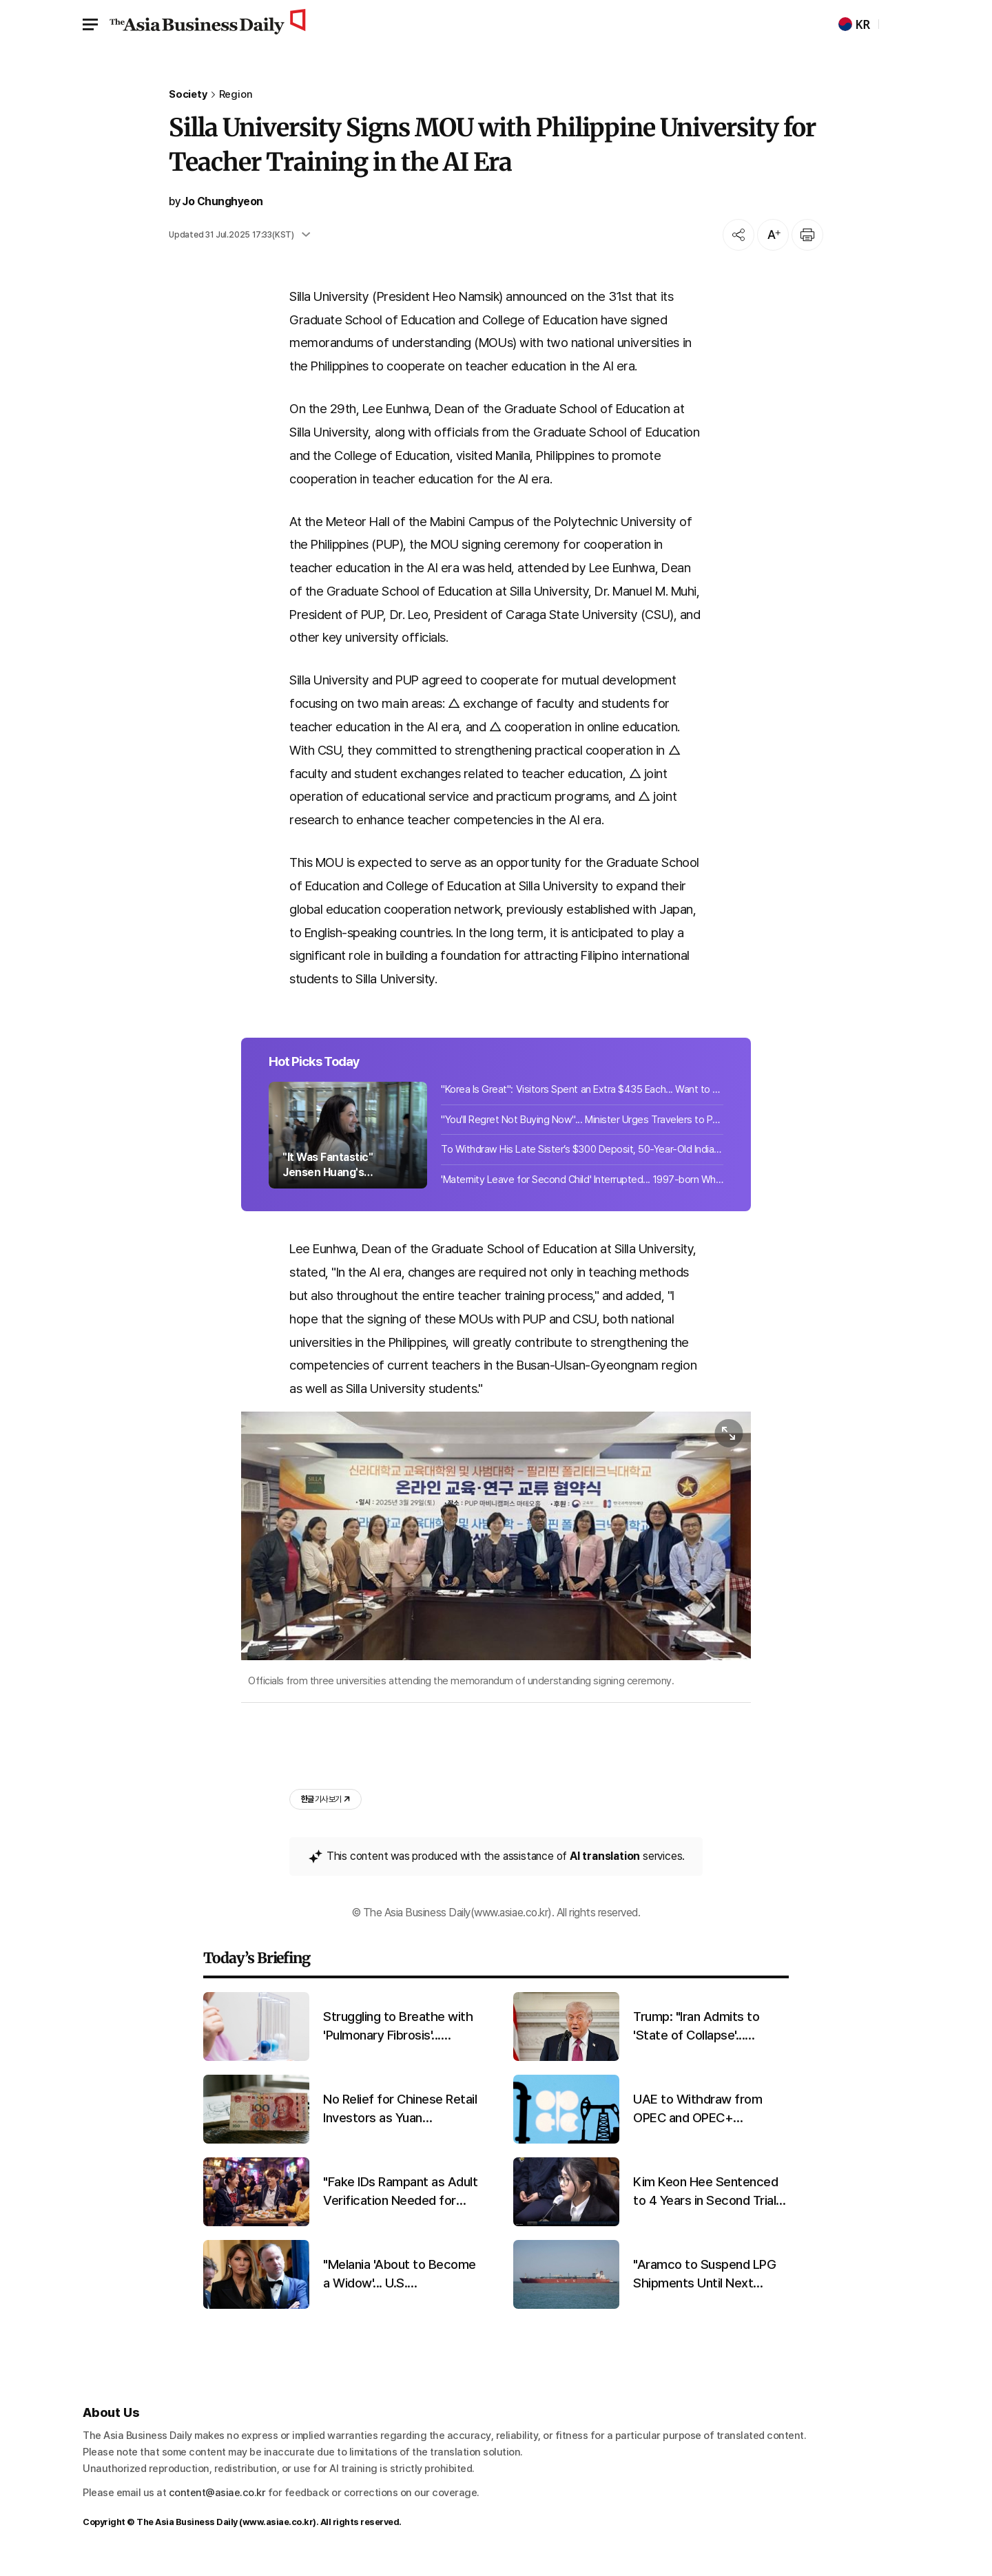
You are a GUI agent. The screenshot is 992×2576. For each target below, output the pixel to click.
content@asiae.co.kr (217, 2504)
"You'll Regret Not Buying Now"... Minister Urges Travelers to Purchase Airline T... (582, 1128)
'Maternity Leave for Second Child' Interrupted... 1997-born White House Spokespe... (582, 1188)
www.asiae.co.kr (277, 2533)
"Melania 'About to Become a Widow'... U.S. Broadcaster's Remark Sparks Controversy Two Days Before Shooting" (399, 2285)
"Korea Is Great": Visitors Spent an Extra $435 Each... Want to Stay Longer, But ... (582, 1097)
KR (854, 24)
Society (188, 95)
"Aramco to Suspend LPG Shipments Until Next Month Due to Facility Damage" (704, 2285)
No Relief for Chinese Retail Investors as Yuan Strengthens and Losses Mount (400, 2120)
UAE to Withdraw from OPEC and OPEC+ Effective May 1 (697, 2120)
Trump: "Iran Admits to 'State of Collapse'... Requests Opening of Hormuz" (696, 2037)
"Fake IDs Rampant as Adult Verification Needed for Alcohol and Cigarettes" (400, 2203)
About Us (111, 2423)
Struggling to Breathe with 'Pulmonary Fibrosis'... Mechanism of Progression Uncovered (398, 2037)
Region (236, 95)
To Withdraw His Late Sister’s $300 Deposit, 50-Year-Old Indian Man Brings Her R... (582, 1157)
